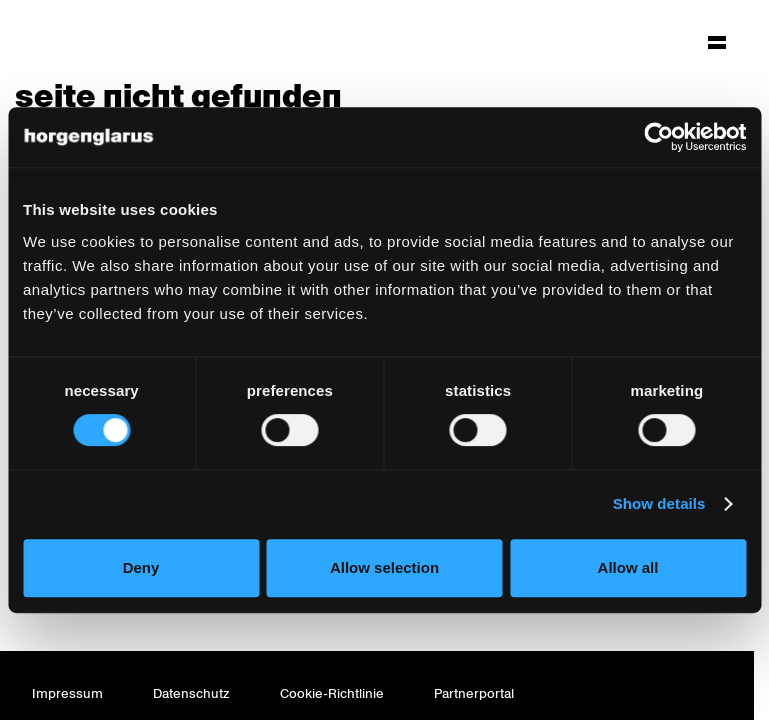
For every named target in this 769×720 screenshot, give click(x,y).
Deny (141, 567)
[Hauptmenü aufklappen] (717, 42)
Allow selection (384, 567)
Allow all (628, 567)
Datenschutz (191, 693)
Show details (659, 503)
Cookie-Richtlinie (332, 693)
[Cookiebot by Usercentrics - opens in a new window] (658, 137)
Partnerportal (474, 693)
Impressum (67, 693)
